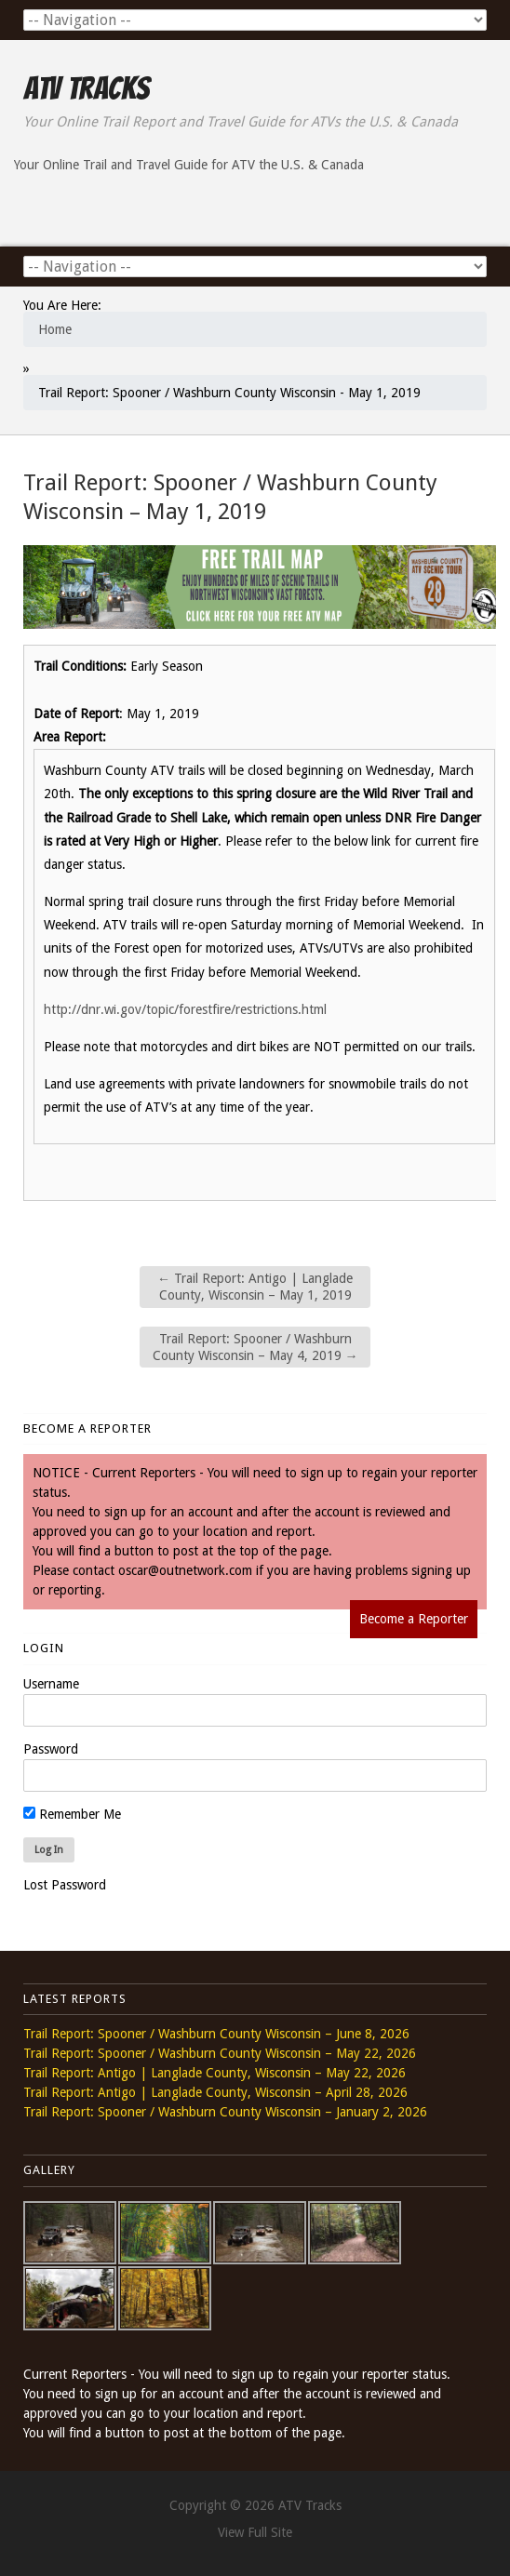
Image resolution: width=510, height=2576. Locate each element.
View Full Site (255, 2532)
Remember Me (72, 1814)
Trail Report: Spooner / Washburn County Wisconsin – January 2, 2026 (225, 2111)
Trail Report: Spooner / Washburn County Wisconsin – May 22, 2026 (219, 2053)
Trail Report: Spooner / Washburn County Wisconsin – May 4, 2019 (255, 1347)
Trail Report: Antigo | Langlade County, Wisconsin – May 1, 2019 (255, 1286)
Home (55, 329)
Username (51, 1683)
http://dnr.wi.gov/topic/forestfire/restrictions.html (185, 1009)
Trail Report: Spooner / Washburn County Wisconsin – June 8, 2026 (216, 2033)
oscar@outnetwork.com (185, 1570)
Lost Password (64, 1884)
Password (50, 1749)
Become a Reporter (413, 1618)
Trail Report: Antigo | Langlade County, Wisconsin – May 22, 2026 (214, 2072)
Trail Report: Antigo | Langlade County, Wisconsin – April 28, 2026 (215, 2092)
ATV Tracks (86, 88)
